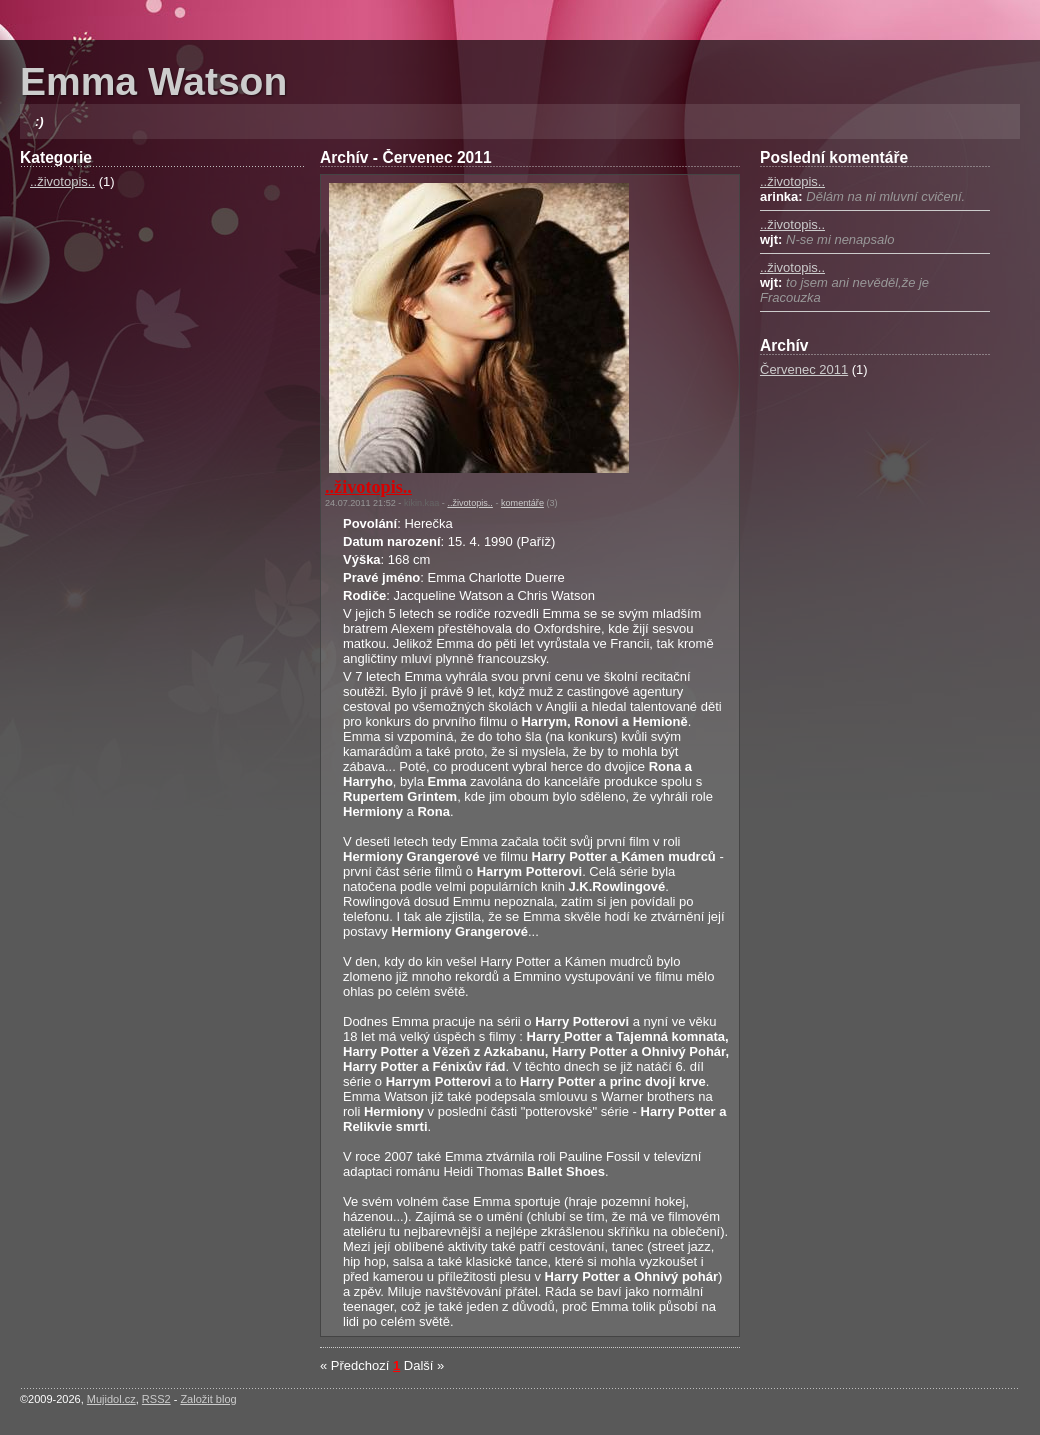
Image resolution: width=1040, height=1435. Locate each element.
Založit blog (208, 1399)
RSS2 (156, 1399)
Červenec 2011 (804, 369)
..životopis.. (62, 181)
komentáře (522, 503)
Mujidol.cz (111, 1399)
